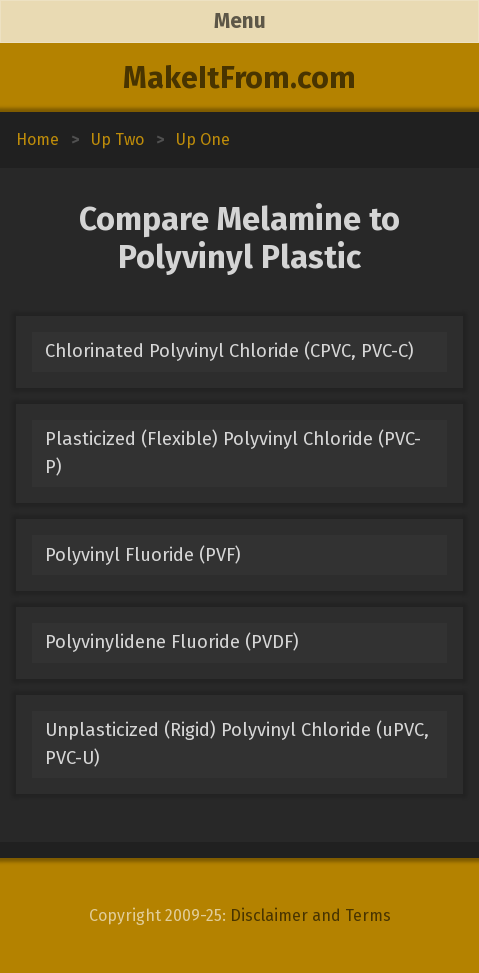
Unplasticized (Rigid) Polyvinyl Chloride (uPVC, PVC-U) (237, 743)
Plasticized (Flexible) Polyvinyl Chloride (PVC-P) (233, 452)
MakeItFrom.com (239, 78)
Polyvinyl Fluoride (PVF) (143, 555)
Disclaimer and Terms (310, 915)
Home (37, 139)
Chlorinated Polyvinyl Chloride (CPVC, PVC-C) (229, 351)
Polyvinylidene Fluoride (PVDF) (172, 642)
